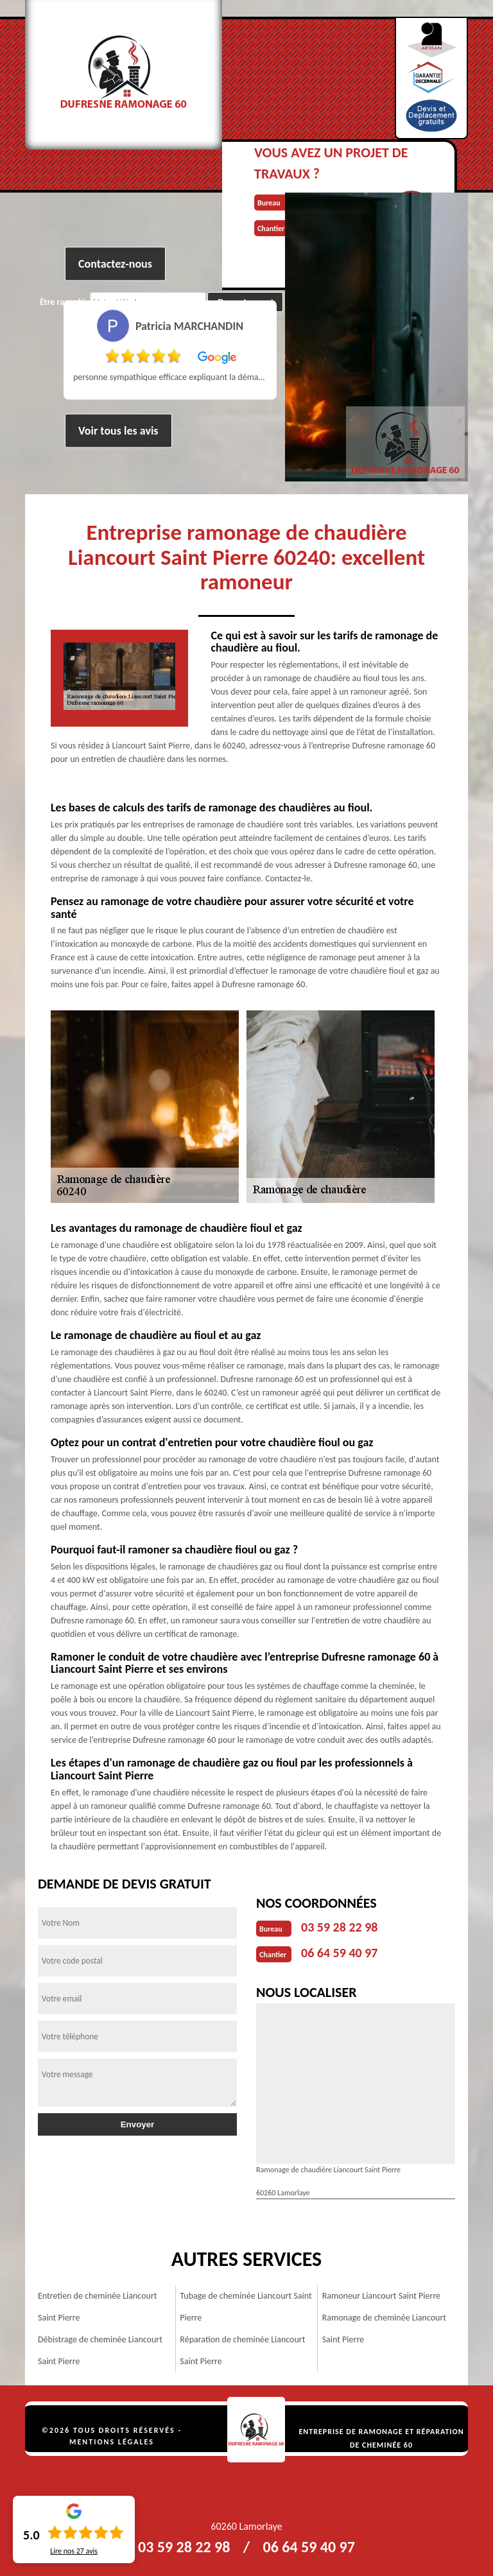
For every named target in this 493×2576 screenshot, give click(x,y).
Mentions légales (111, 2441)
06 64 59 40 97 (339, 1952)
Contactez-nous (115, 264)
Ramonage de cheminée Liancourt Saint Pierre (384, 2328)
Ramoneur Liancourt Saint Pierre (381, 2295)
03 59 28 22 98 (339, 1927)
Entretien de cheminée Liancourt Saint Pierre (97, 2306)
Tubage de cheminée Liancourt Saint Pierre (245, 2306)
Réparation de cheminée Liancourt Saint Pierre (242, 2350)
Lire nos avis (74, 2550)
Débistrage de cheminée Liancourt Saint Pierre (100, 2350)
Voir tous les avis (118, 431)
